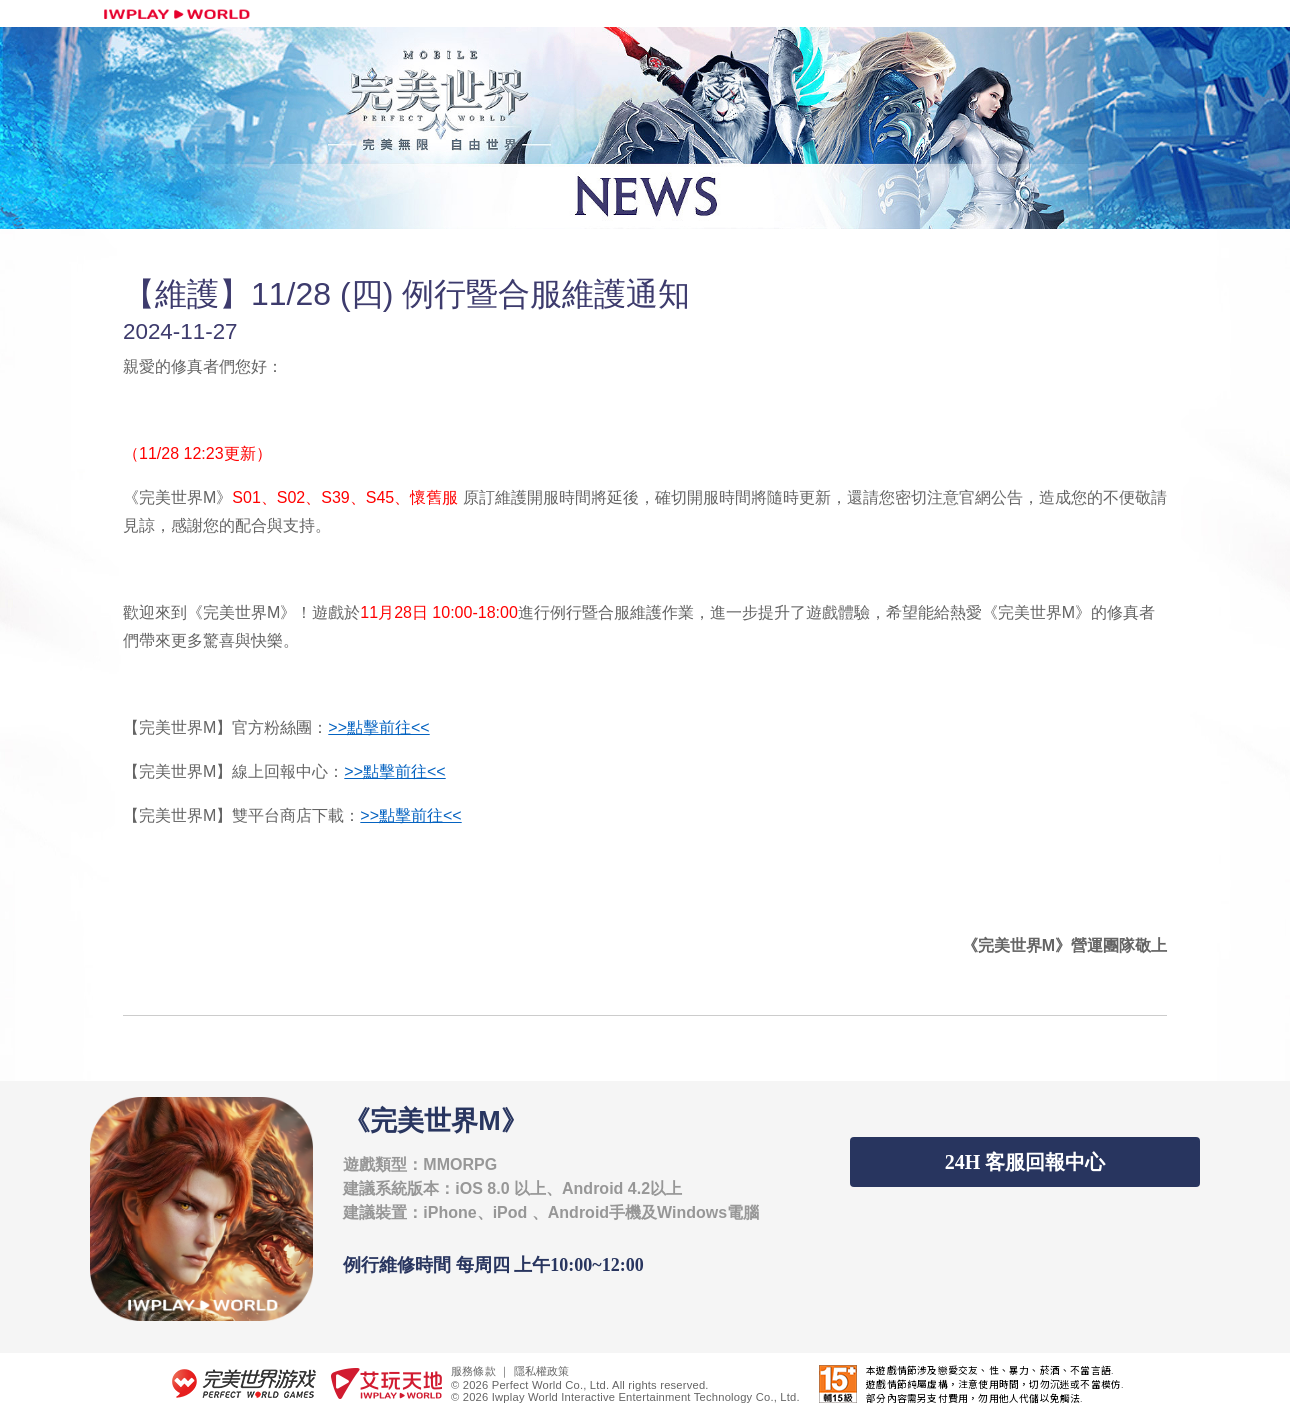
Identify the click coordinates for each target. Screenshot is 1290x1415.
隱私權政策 (542, 1371)
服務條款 (473, 1371)
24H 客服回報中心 (1025, 1162)
